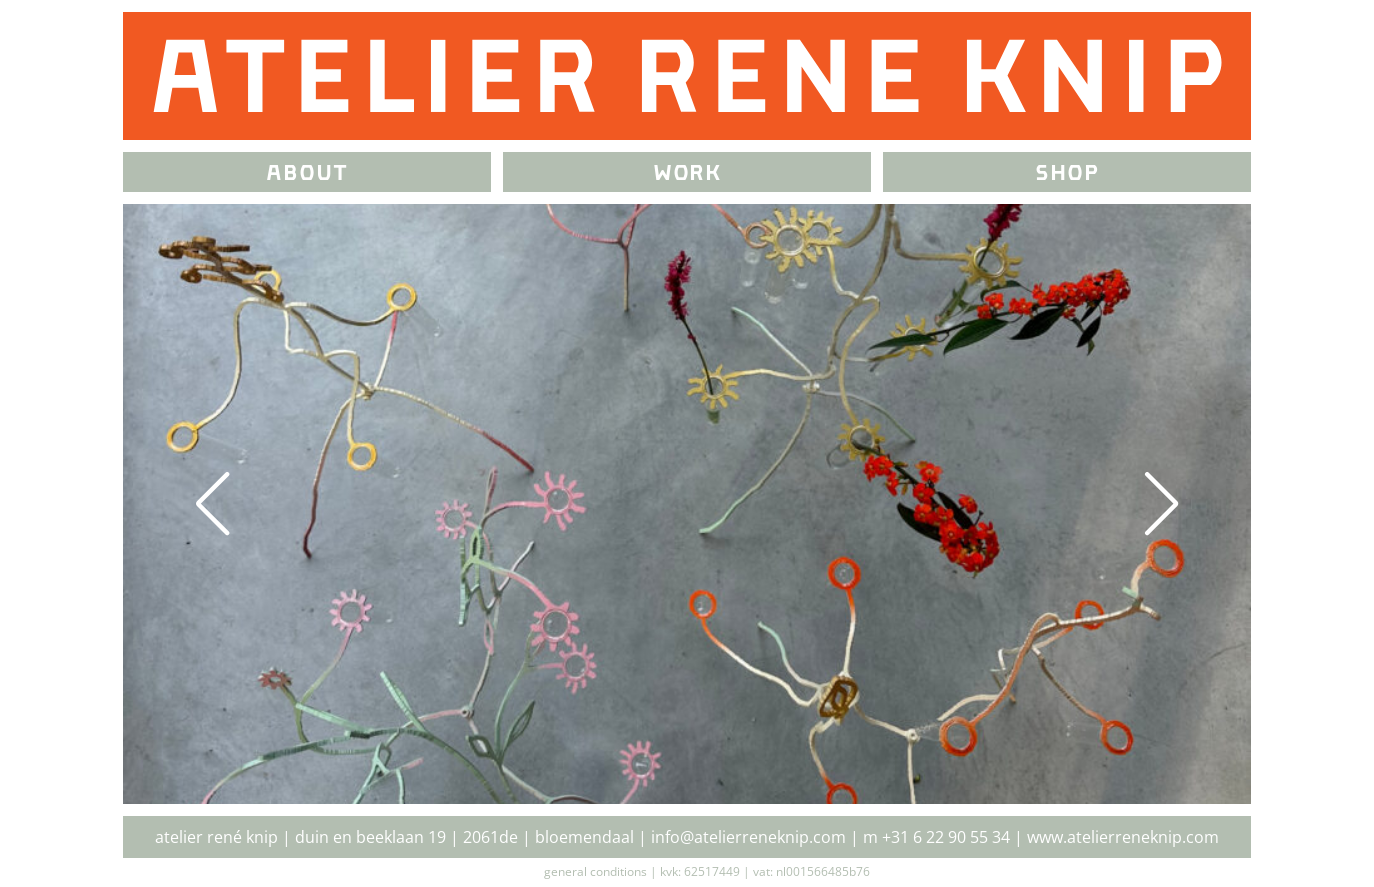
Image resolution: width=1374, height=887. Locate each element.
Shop (1067, 174)
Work (687, 174)
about (307, 174)
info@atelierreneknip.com (748, 837)
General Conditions (595, 871)
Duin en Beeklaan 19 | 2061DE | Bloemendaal (464, 837)
